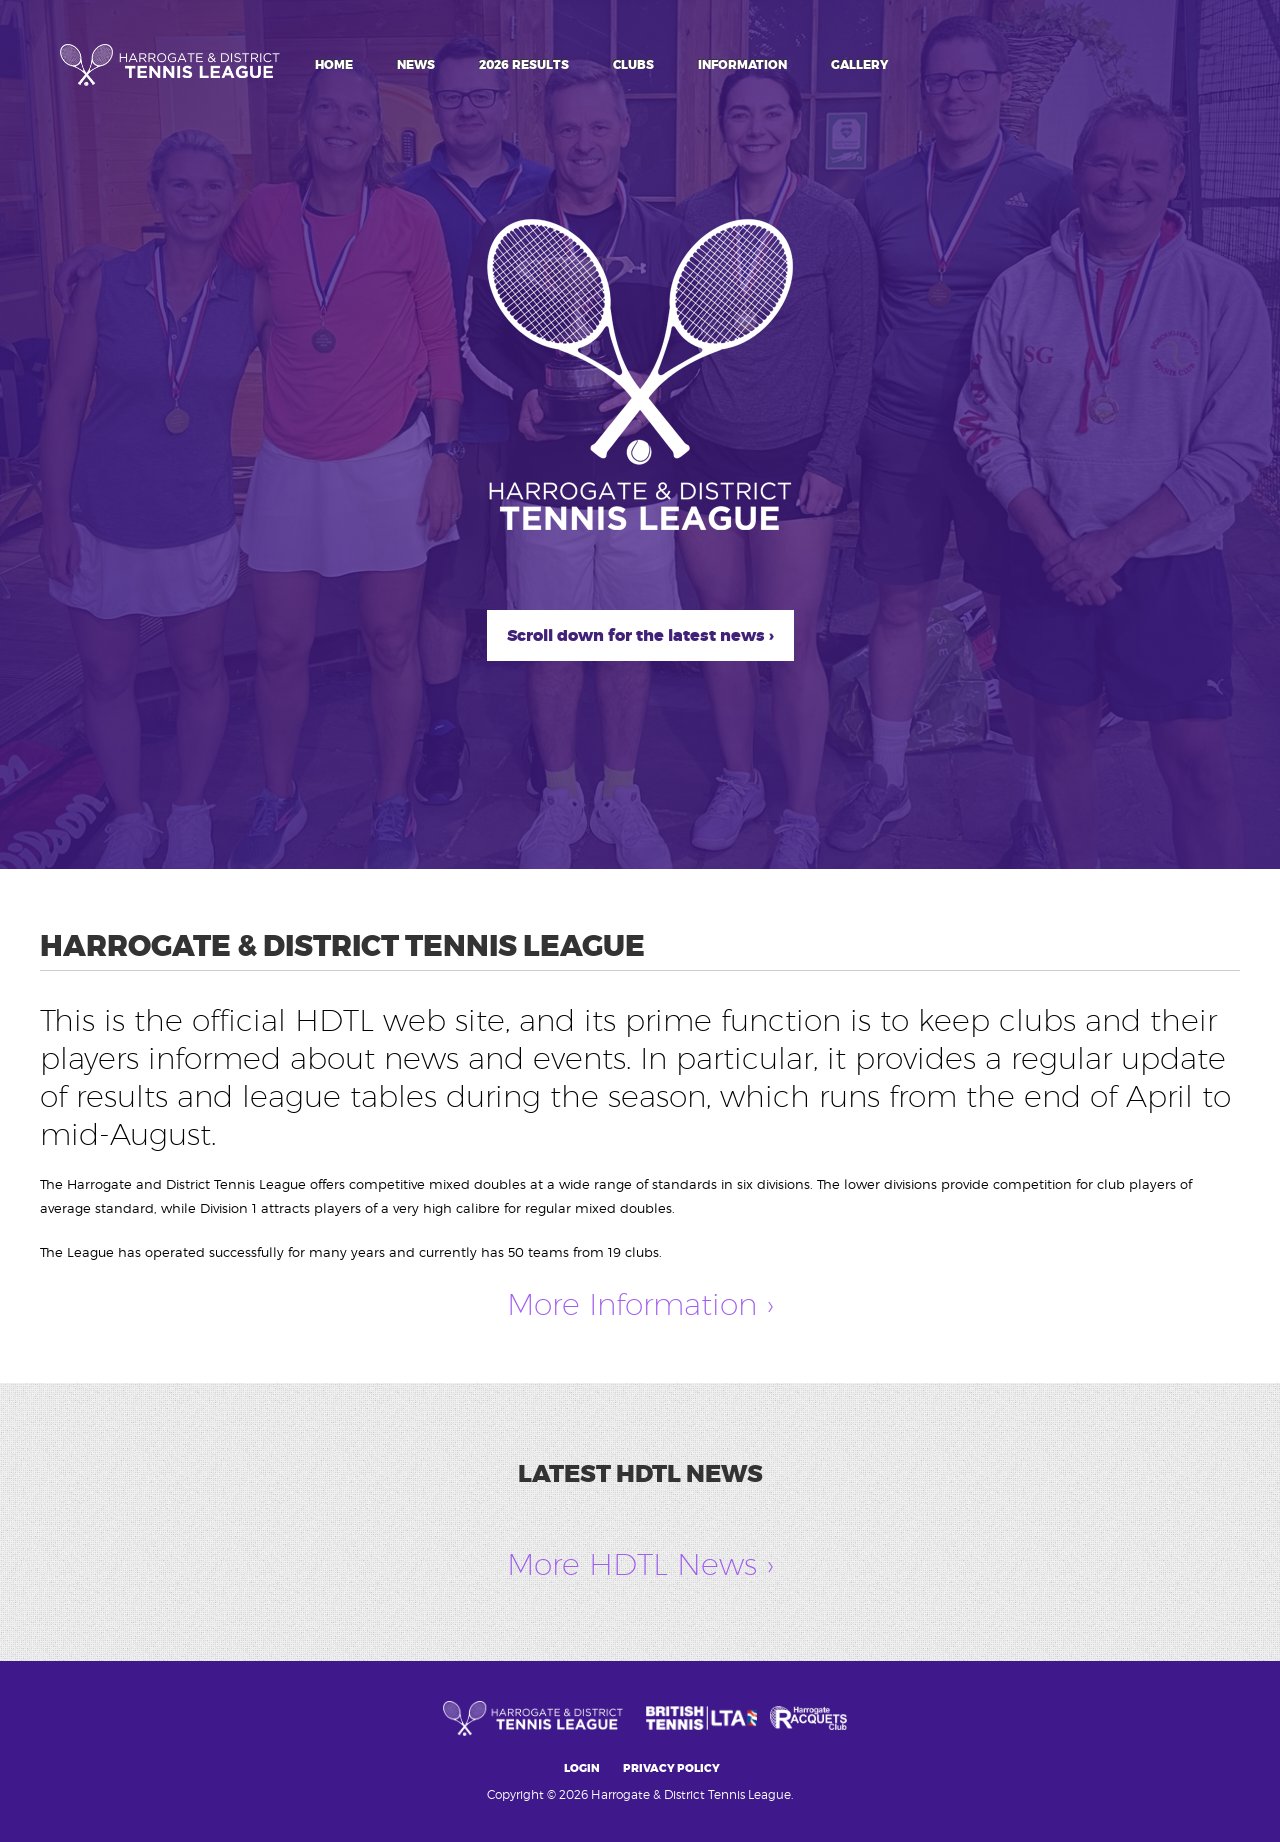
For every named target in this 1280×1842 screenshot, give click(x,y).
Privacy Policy (671, 1768)
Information (742, 65)
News (416, 65)
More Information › (640, 1304)
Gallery (859, 65)
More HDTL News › (640, 1564)
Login (582, 1768)
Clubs (633, 65)
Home (334, 65)
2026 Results (524, 65)
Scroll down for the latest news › (640, 635)
